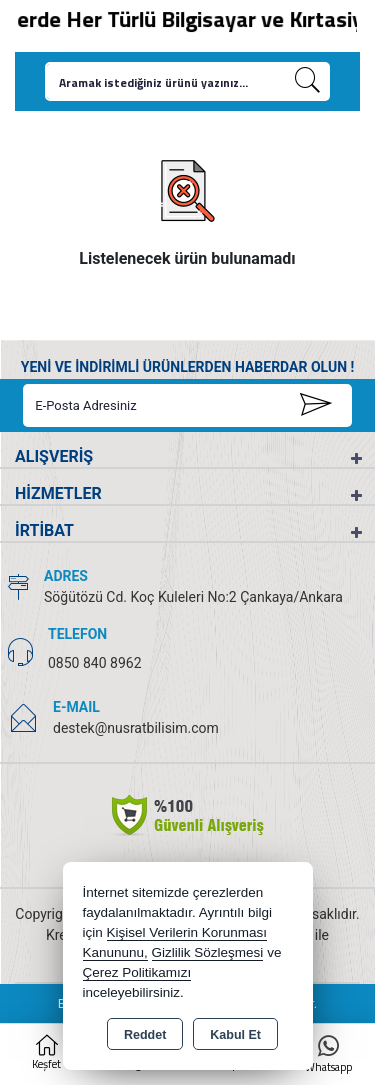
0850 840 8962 (95, 663)
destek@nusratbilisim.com (136, 728)
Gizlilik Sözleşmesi (208, 952)
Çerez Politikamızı (137, 972)
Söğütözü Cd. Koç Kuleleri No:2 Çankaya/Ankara (193, 597)
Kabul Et (235, 1035)
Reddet (145, 1035)
